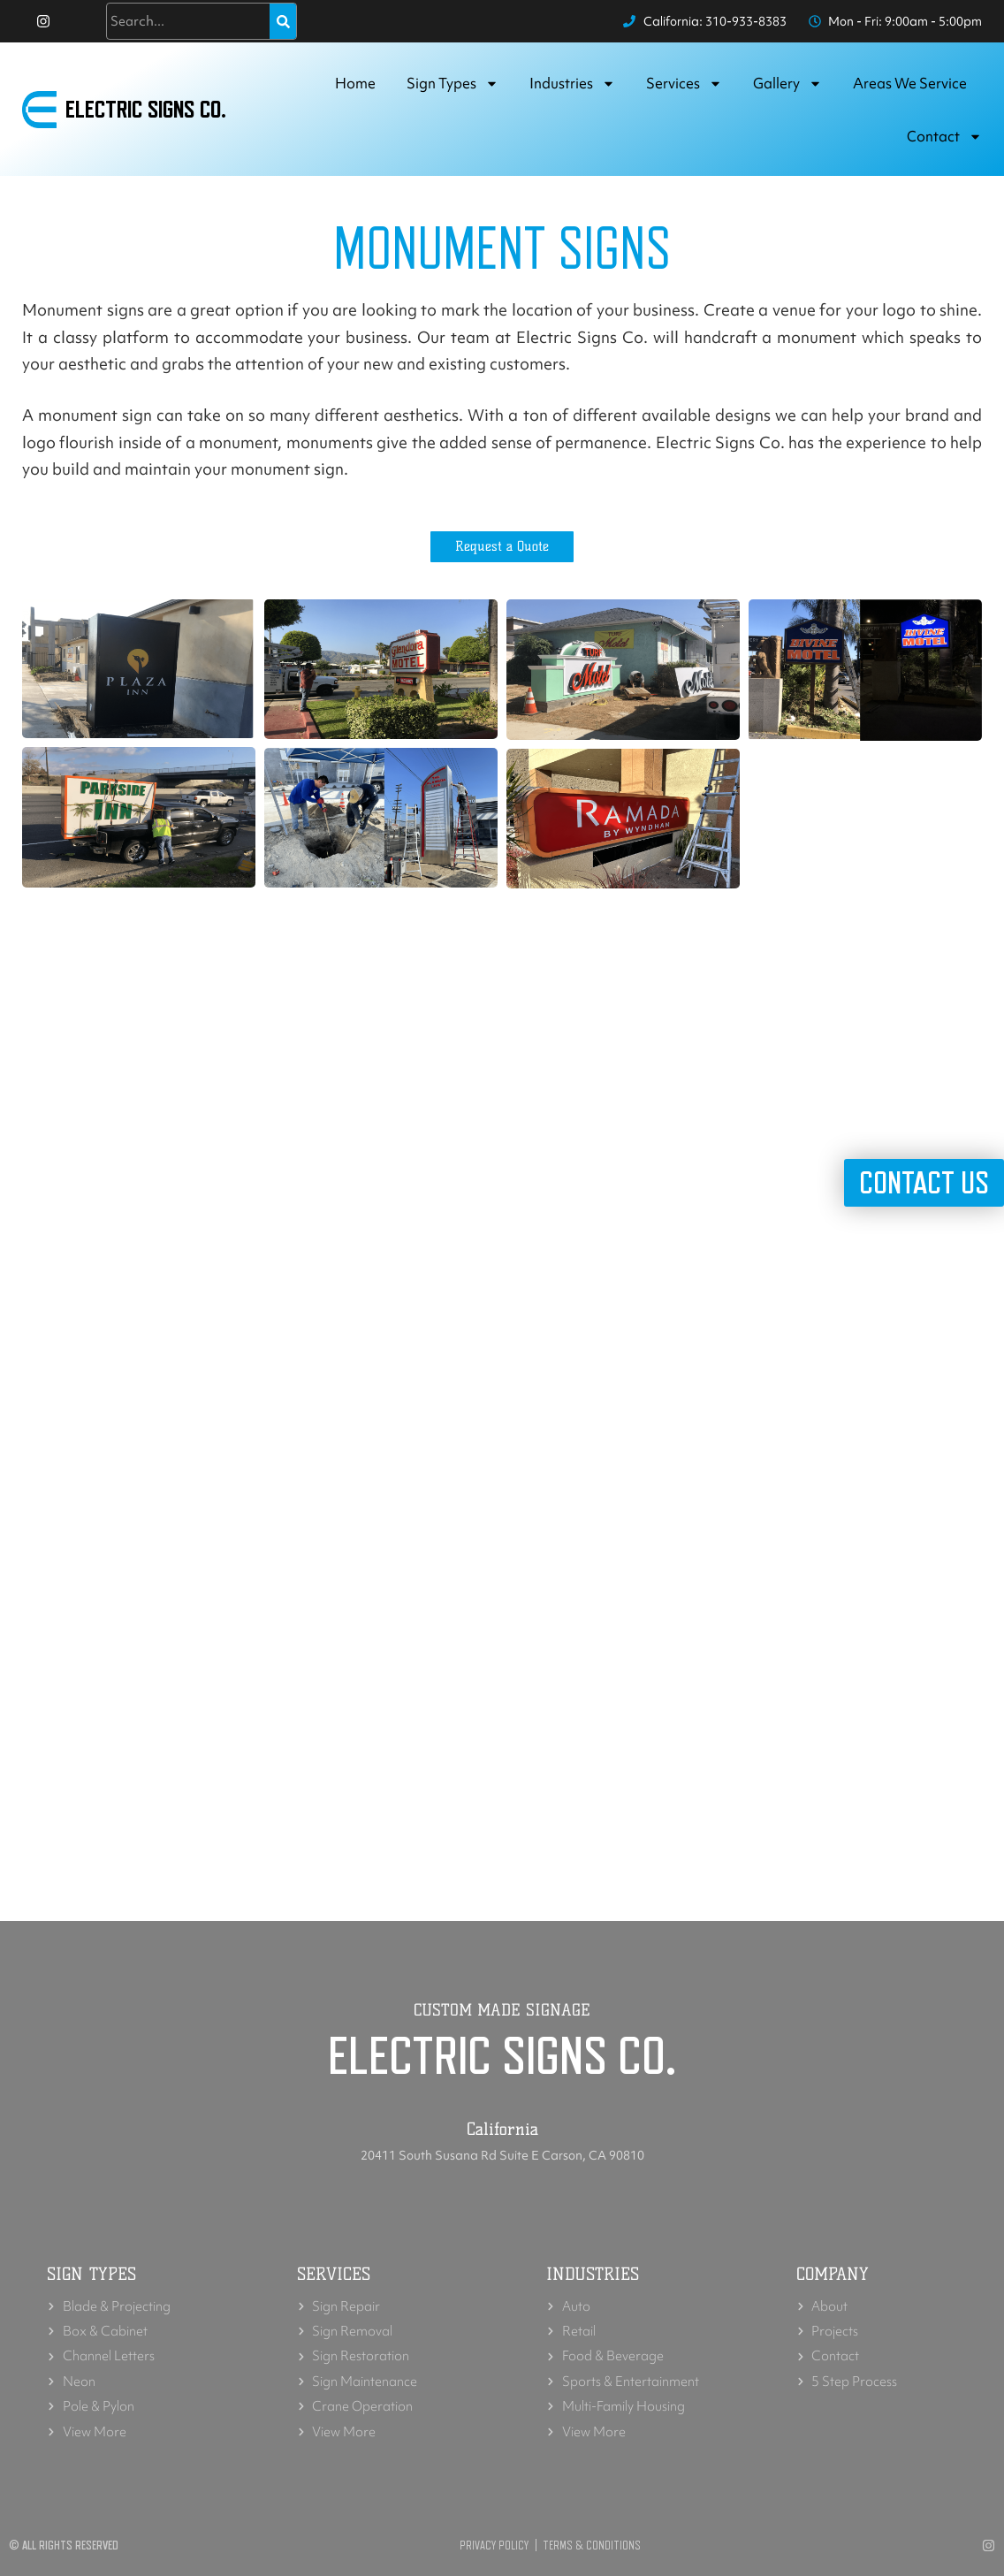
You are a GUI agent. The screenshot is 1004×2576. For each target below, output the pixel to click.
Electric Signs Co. (145, 109)
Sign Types (452, 83)
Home (355, 83)
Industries (572, 83)
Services (684, 83)
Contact (944, 136)
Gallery (787, 83)
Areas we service (910, 83)
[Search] (283, 21)
